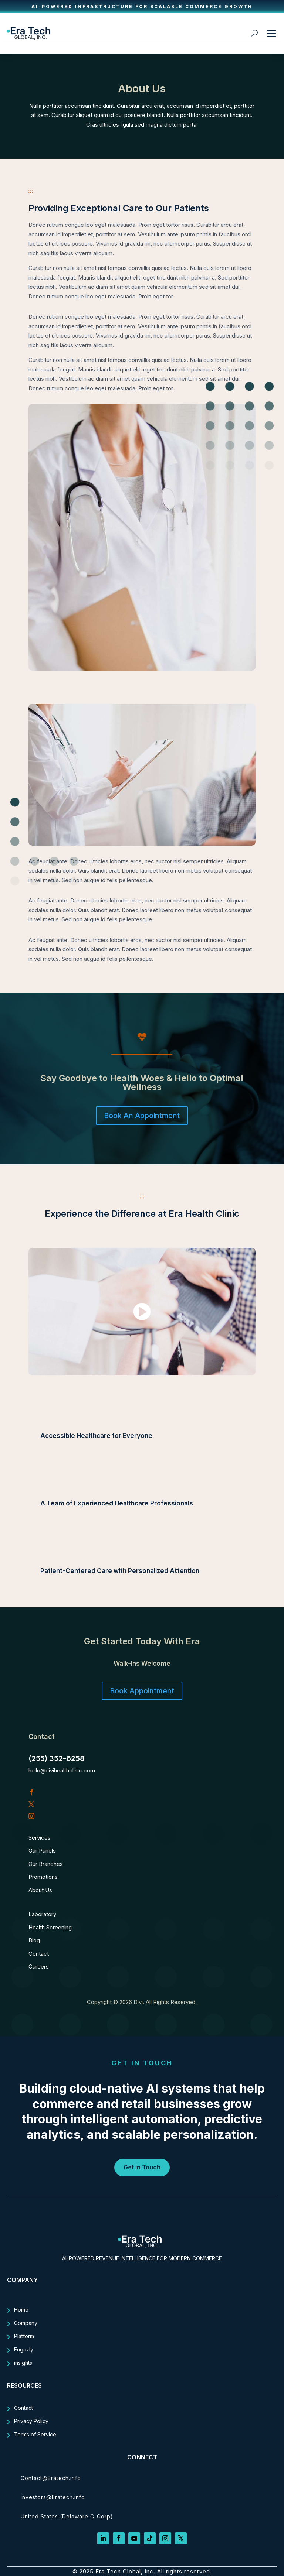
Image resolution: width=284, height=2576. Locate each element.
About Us (40, 1890)
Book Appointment (142, 1690)
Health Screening (50, 1927)
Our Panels (42, 1850)
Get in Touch (142, 2167)
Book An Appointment (142, 1115)
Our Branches (45, 1863)
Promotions (43, 1876)
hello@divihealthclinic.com (61, 1770)
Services (39, 1837)
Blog (34, 1940)
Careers (38, 1966)
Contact (38, 1953)
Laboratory (42, 1914)
